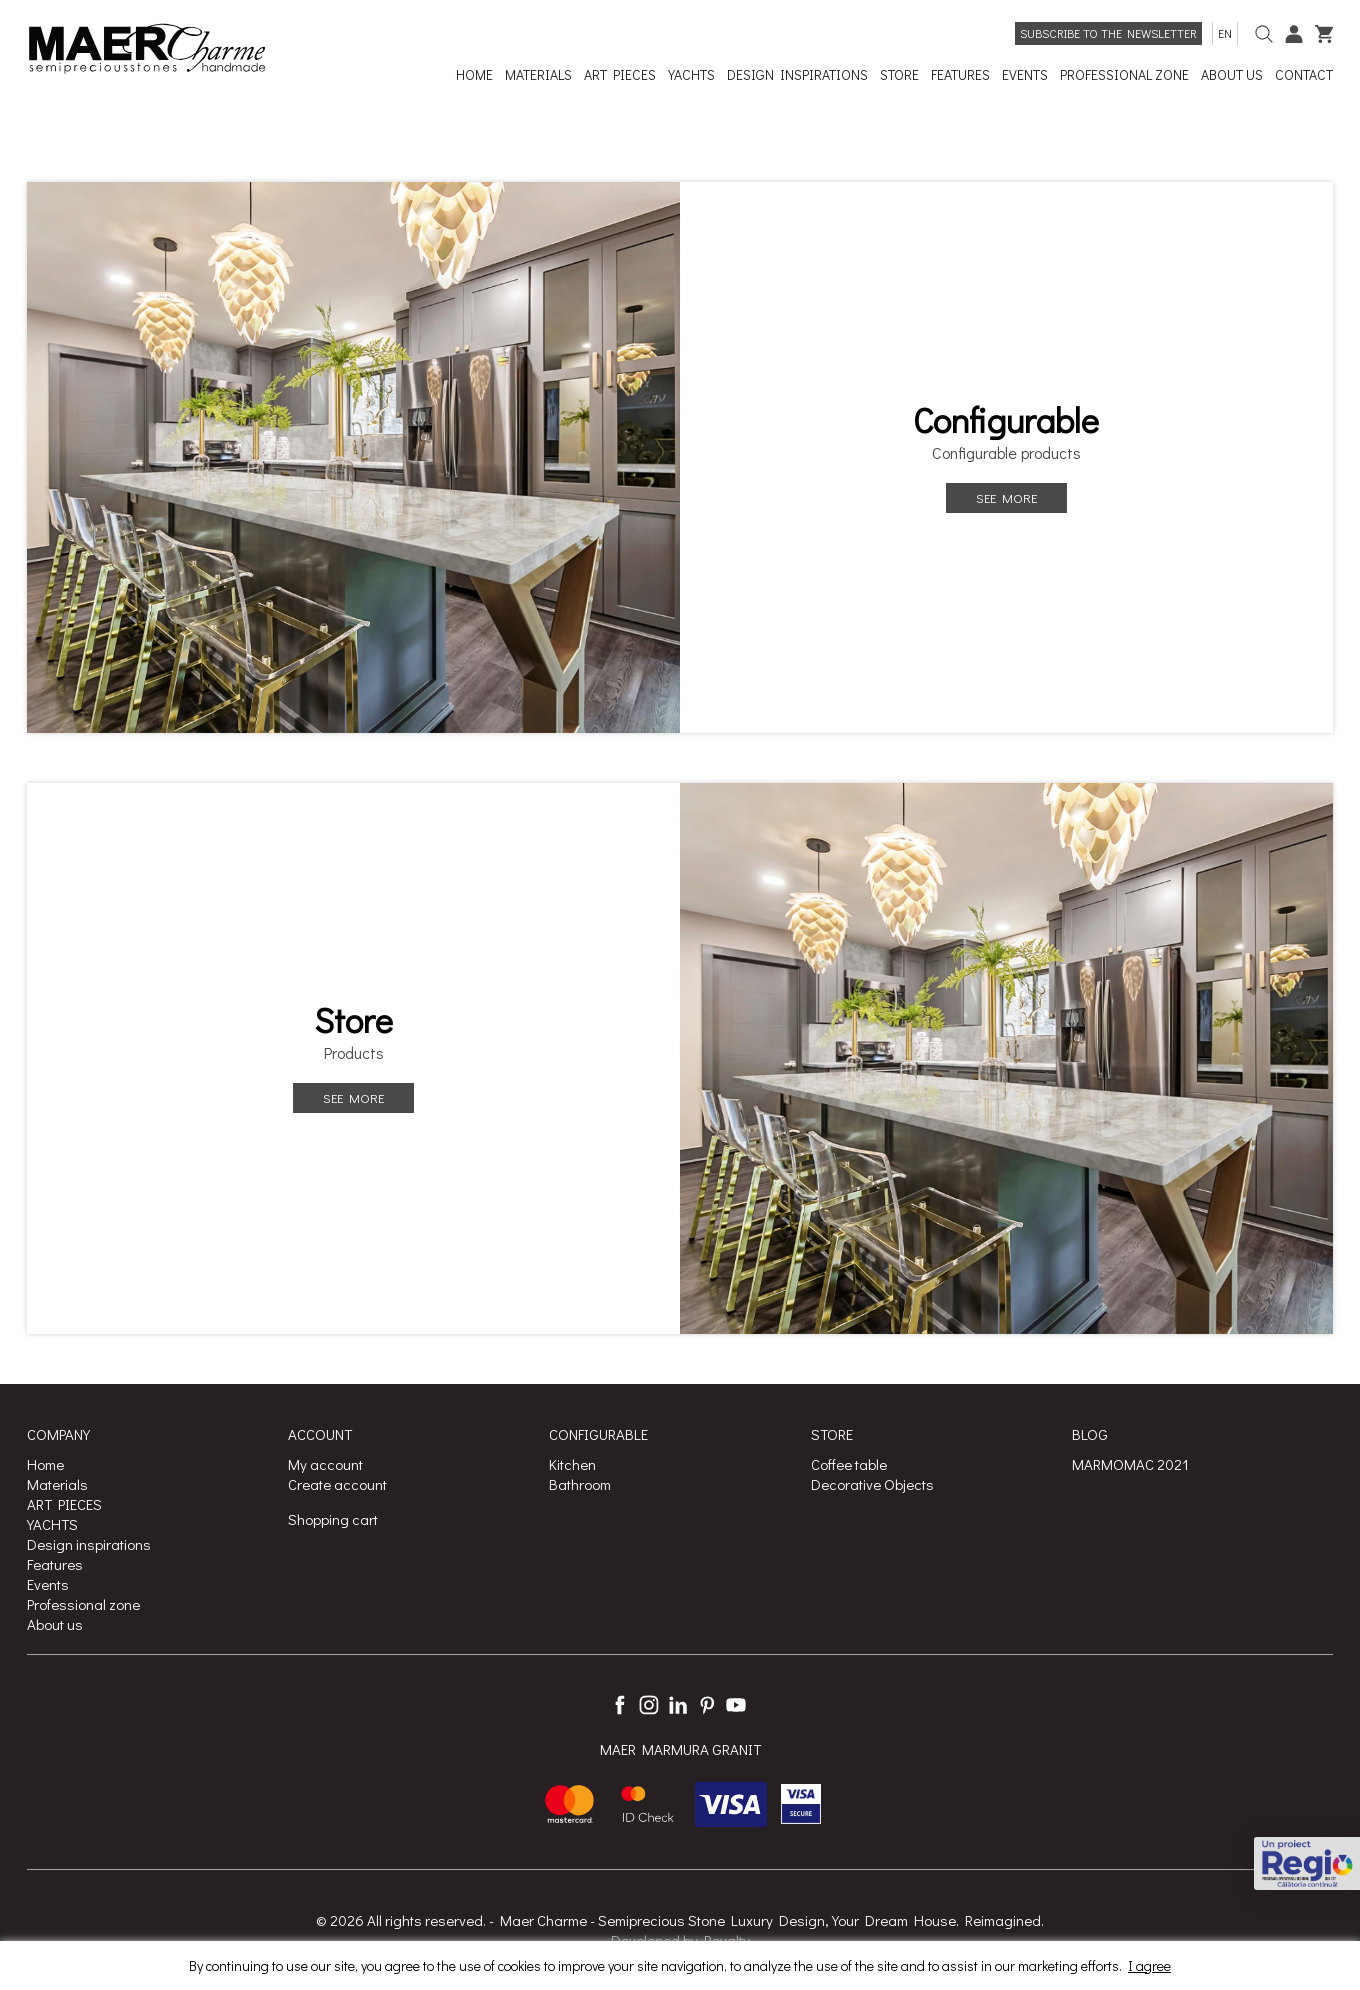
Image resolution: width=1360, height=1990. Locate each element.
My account (325, 1464)
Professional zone (83, 1604)
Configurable (1006, 420)
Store (353, 1020)
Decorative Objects (872, 1484)
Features (55, 1564)
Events (48, 1584)
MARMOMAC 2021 (1130, 1464)
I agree (1149, 1965)
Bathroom (580, 1484)
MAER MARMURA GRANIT (680, 1749)
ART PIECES (64, 1504)
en (1225, 33)
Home (45, 1464)
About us (55, 1624)
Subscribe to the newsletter (1108, 33)
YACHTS (52, 1524)
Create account (337, 1484)
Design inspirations (89, 1544)
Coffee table (849, 1464)
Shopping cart (333, 1519)
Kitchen (572, 1464)
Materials (57, 1484)
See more (1006, 497)
